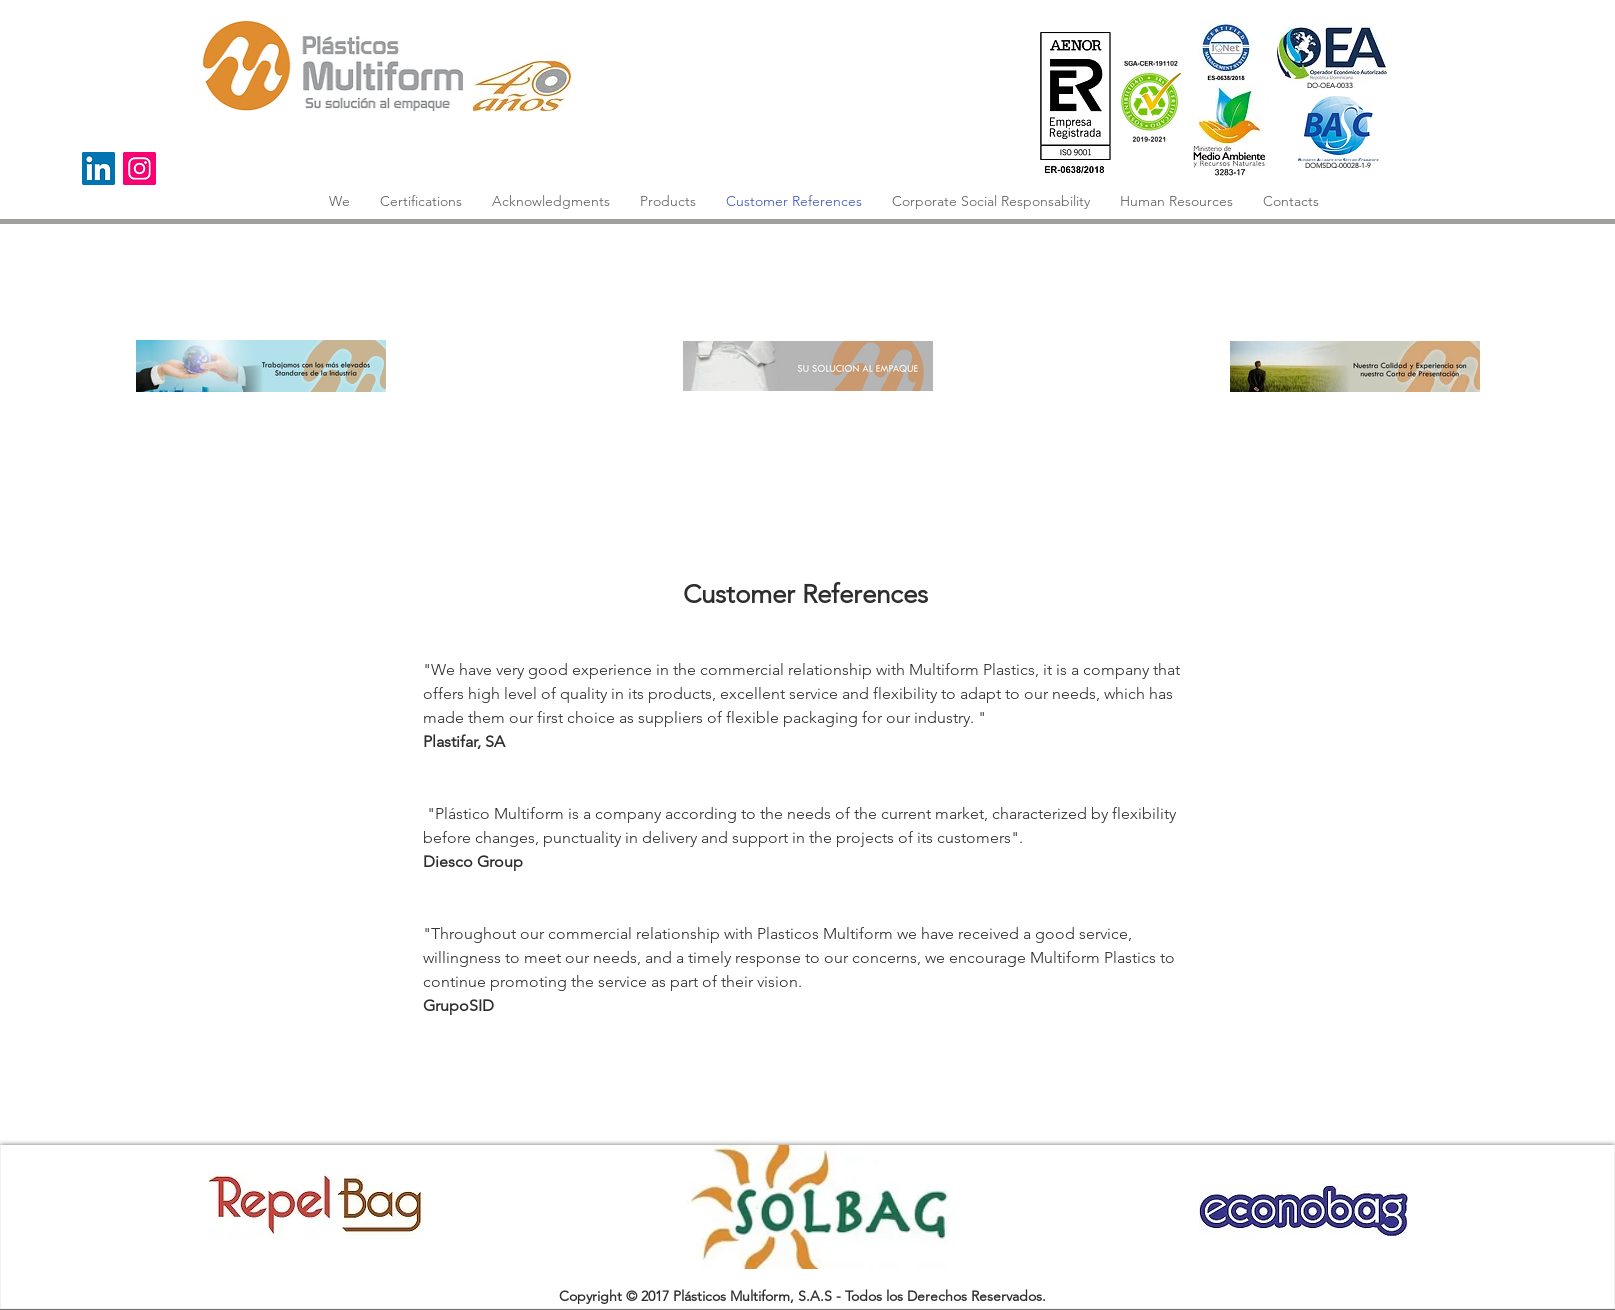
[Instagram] (139, 168)
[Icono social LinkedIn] (98, 168)
